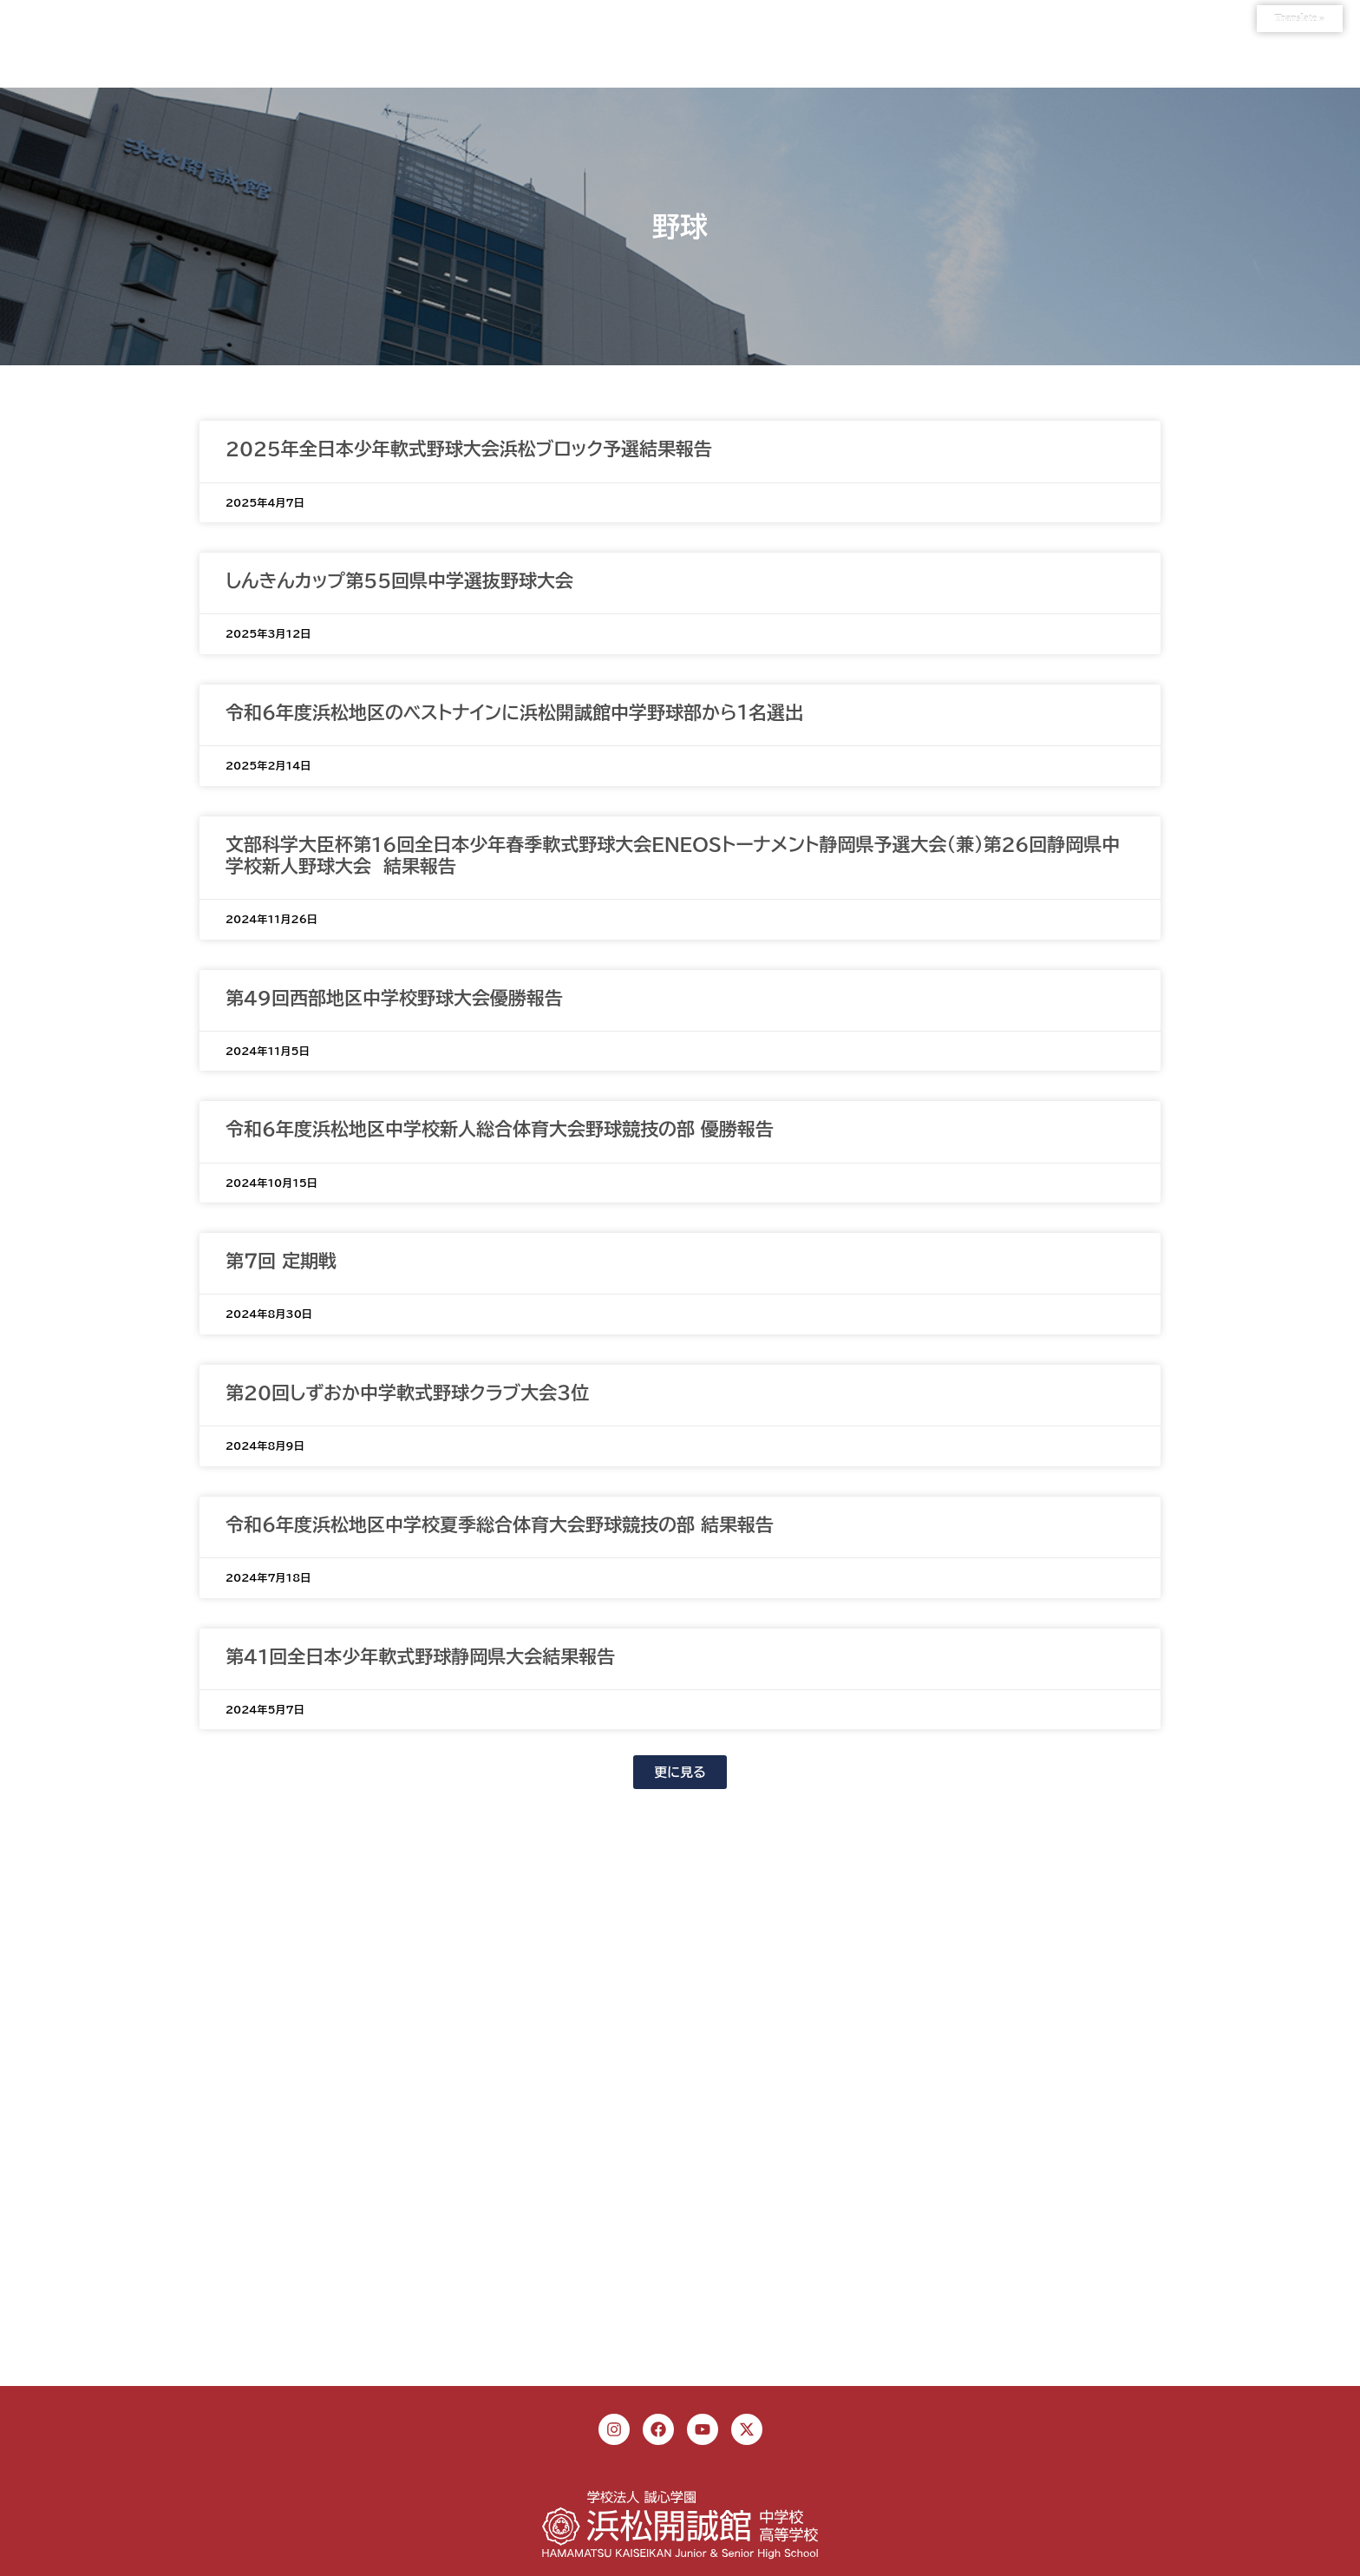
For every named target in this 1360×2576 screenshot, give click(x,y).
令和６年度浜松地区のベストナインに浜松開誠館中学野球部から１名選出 (514, 713)
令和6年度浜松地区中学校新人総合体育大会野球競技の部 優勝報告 (500, 1129)
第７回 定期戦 (281, 1261)
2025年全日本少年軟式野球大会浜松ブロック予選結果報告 (469, 449)
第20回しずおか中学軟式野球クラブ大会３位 (407, 1393)
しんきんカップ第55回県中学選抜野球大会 (399, 581)
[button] (680, 1772)
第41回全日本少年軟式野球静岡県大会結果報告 (420, 1657)
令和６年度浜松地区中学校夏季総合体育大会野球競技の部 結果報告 (500, 1525)
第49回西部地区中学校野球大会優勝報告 (394, 998)
